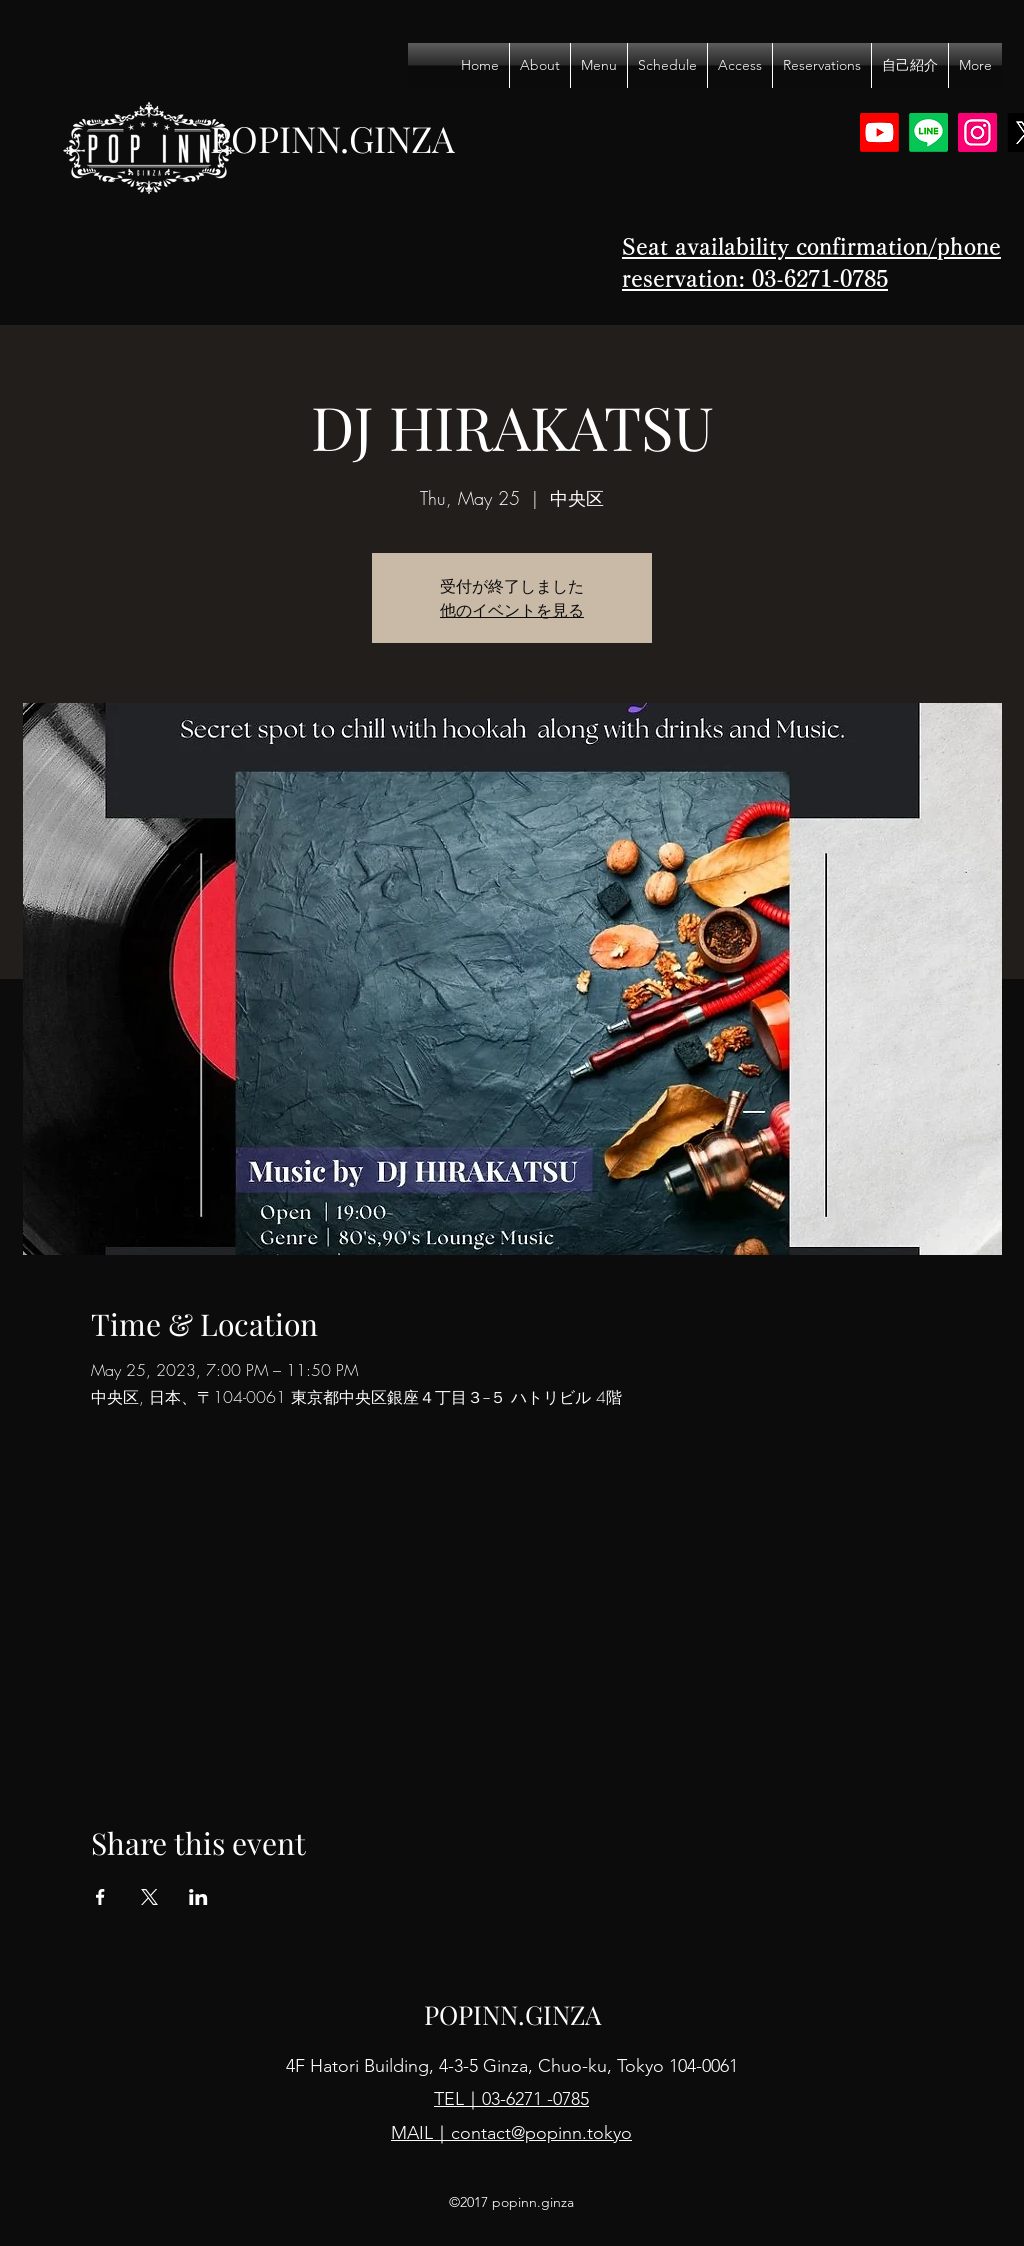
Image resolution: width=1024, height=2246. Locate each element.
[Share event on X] (149, 1897)
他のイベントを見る (512, 610)
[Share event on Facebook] (100, 1897)
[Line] (928, 132)
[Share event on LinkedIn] (198, 1897)
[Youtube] (879, 132)
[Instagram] (977, 132)
